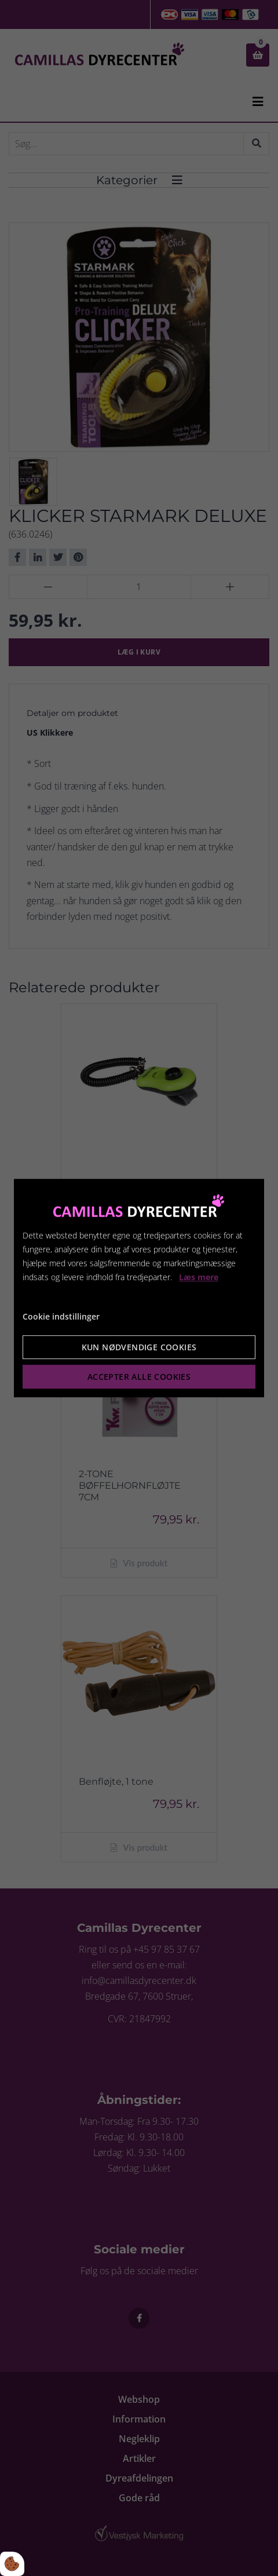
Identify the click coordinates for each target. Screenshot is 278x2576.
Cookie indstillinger (61, 1316)
